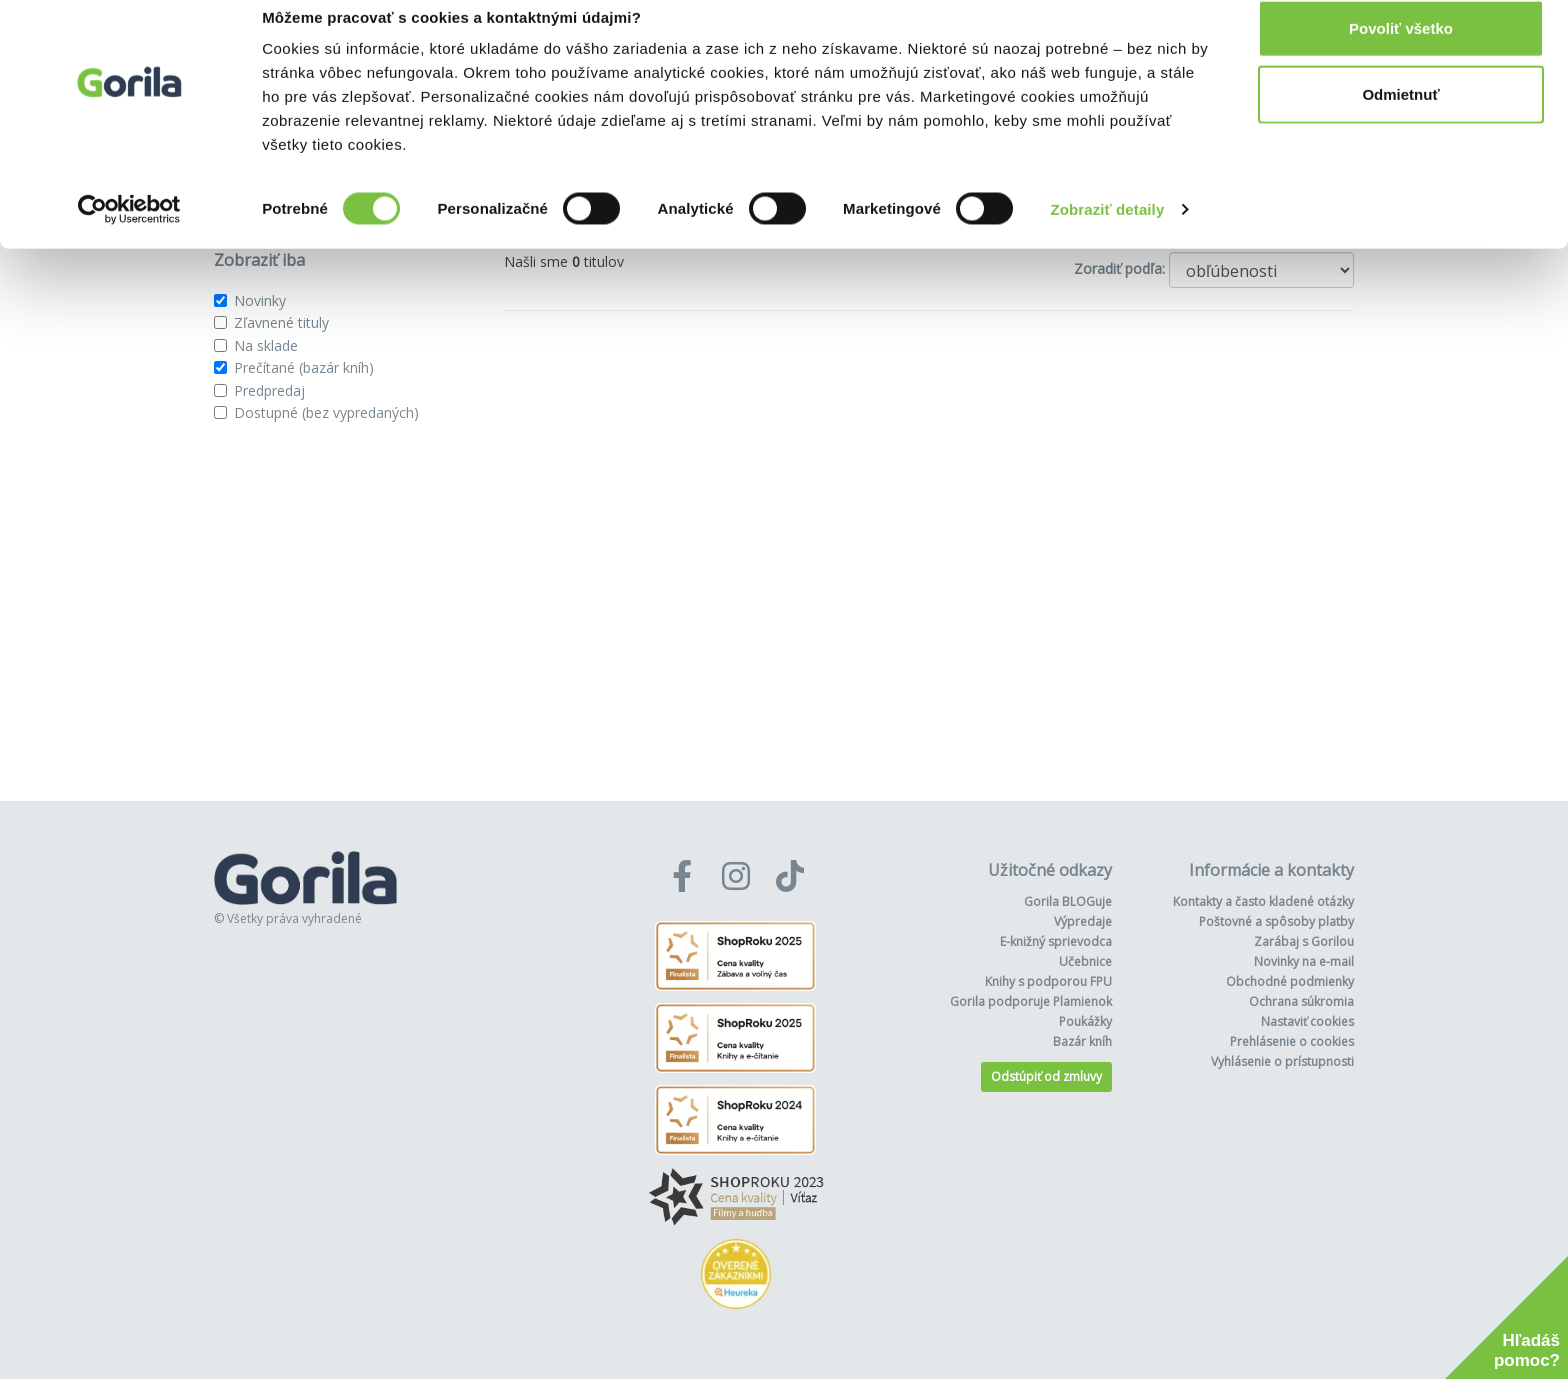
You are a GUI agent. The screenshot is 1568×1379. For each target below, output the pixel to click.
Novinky (260, 300)
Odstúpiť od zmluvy (1046, 1076)
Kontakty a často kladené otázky (1263, 901)
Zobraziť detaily (1108, 233)
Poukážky (1085, 1021)
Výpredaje (1083, 921)
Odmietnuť (1400, 118)
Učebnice (1085, 961)
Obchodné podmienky (1290, 981)
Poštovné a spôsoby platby (1276, 921)
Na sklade (266, 345)
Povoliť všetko (1401, 52)
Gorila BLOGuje (1068, 901)
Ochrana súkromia (1301, 1001)
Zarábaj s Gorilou (1304, 941)
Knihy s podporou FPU (1048, 981)
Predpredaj (269, 390)
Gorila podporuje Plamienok (1031, 1001)
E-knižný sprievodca (1056, 941)
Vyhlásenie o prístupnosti (1282, 1061)
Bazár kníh (1082, 1041)
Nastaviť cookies (1307, 1021)
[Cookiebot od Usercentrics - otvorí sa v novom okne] (129, 234)
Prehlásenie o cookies (1292, 1041)
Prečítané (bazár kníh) (304, 367)
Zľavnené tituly (281, 322)
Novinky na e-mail (1304, 961)
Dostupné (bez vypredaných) (326, 412)
